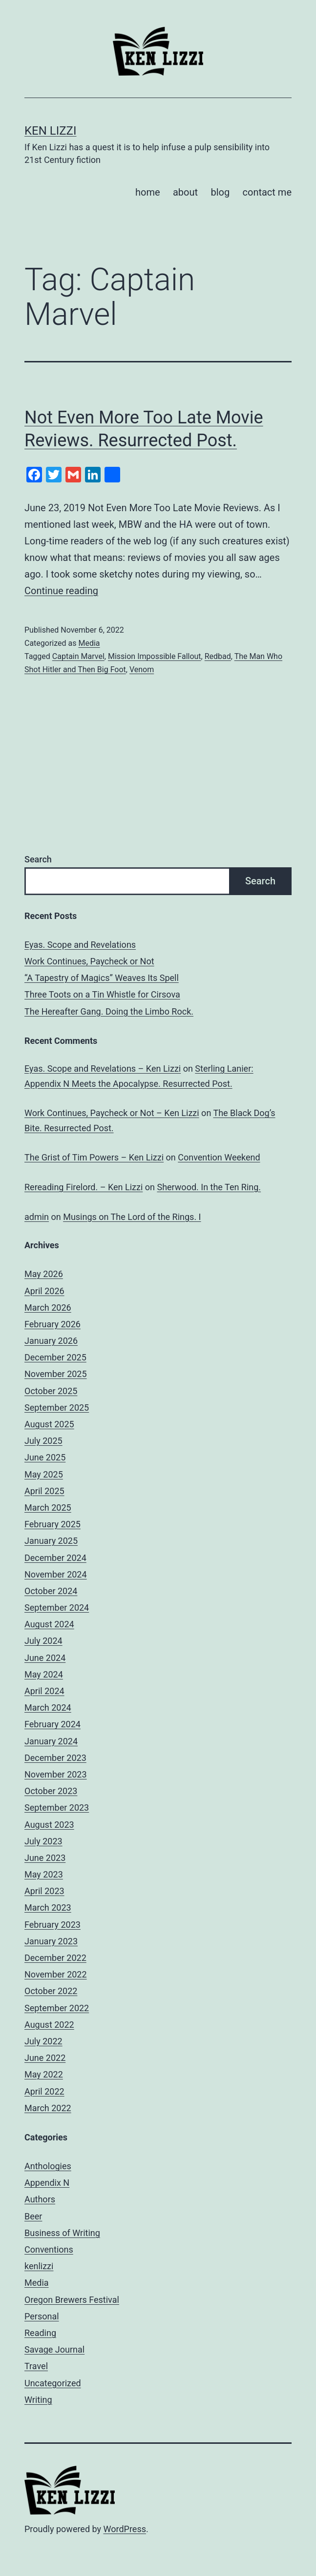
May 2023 (43, 1874)
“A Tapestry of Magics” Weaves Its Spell (101, 978)
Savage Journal (54, 2349)
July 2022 (43, 2041)
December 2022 (55, 1958)
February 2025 (52, 1524)
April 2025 (44, 1491)
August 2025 (49, 1424)
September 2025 (56, 1407)
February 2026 (52, 1324)
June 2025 (44, 1457)
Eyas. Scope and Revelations (80, 944)
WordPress (125, 2529)
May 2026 (43, 1274)
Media (89, 643)
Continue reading (61, 591)
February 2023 (52, 1924)
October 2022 (50, 1991)
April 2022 (44, 2091)
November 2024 (55, 1574)
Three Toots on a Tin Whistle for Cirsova (102, 994)
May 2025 (43, 1474)
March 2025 (47, 1507)
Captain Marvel (78, 656)
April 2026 (44, 1291)
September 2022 (56, 2008)
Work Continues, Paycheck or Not (89, 961)
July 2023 (43, 1841)
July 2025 (43, 1441)
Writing (38, 2400)
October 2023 (50, 1791)
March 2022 (47, 2108)
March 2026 (47, 1307)
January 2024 (51, 1741)
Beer (33, 2216)
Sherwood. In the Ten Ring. (209, 1187)
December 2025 (55, 1357)
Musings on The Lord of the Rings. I (132, 1217)
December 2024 (55, 1558)
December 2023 (55, 1758)
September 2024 (56, 1607)
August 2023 (49, 1824)
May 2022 (43, 2074)
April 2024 (44, 1691)
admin (36, 1217)
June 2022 (44, 2058)
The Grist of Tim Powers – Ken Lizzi (94, 1157)
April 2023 (44, 1891)
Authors (39, 2199)
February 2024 (52, 1724)
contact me (267, 192)
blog (220, 192)
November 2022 (55, 1974)
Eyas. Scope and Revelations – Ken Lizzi (102, 1068)
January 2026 (51, 1341)
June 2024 (44, 1658)
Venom (141, 669)
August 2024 (49, 1624)
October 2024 (50, 1591)
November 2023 (55, 1774)
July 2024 (43, 1641)
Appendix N (46, 2182)
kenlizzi (38, 2266)
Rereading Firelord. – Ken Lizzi (83, 1187)
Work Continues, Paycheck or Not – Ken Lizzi (111, 1113)
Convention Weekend (219, 1157)
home (147, 192)
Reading (40, 2333)
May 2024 (43, 1674)
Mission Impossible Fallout (154, 656)
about (185, 192)
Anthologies (47, 2166)
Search (38, 859)
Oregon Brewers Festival (71, 2300)
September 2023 (56, 1807)
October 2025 (50, 1391)
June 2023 (44, 1858)
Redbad (218, 656)
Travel (36, 2366)
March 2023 (47, 1907)
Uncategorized (52, 2383)
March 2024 (47, 1707)
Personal (41, 2316)
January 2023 (51, 1941)
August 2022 (49, 2024)
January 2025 (51, 1541)
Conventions (48, 2249)
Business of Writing (62, 2233)
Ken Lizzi (50, 131)
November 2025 (55, 1374)
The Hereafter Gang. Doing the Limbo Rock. (108, 1011)
